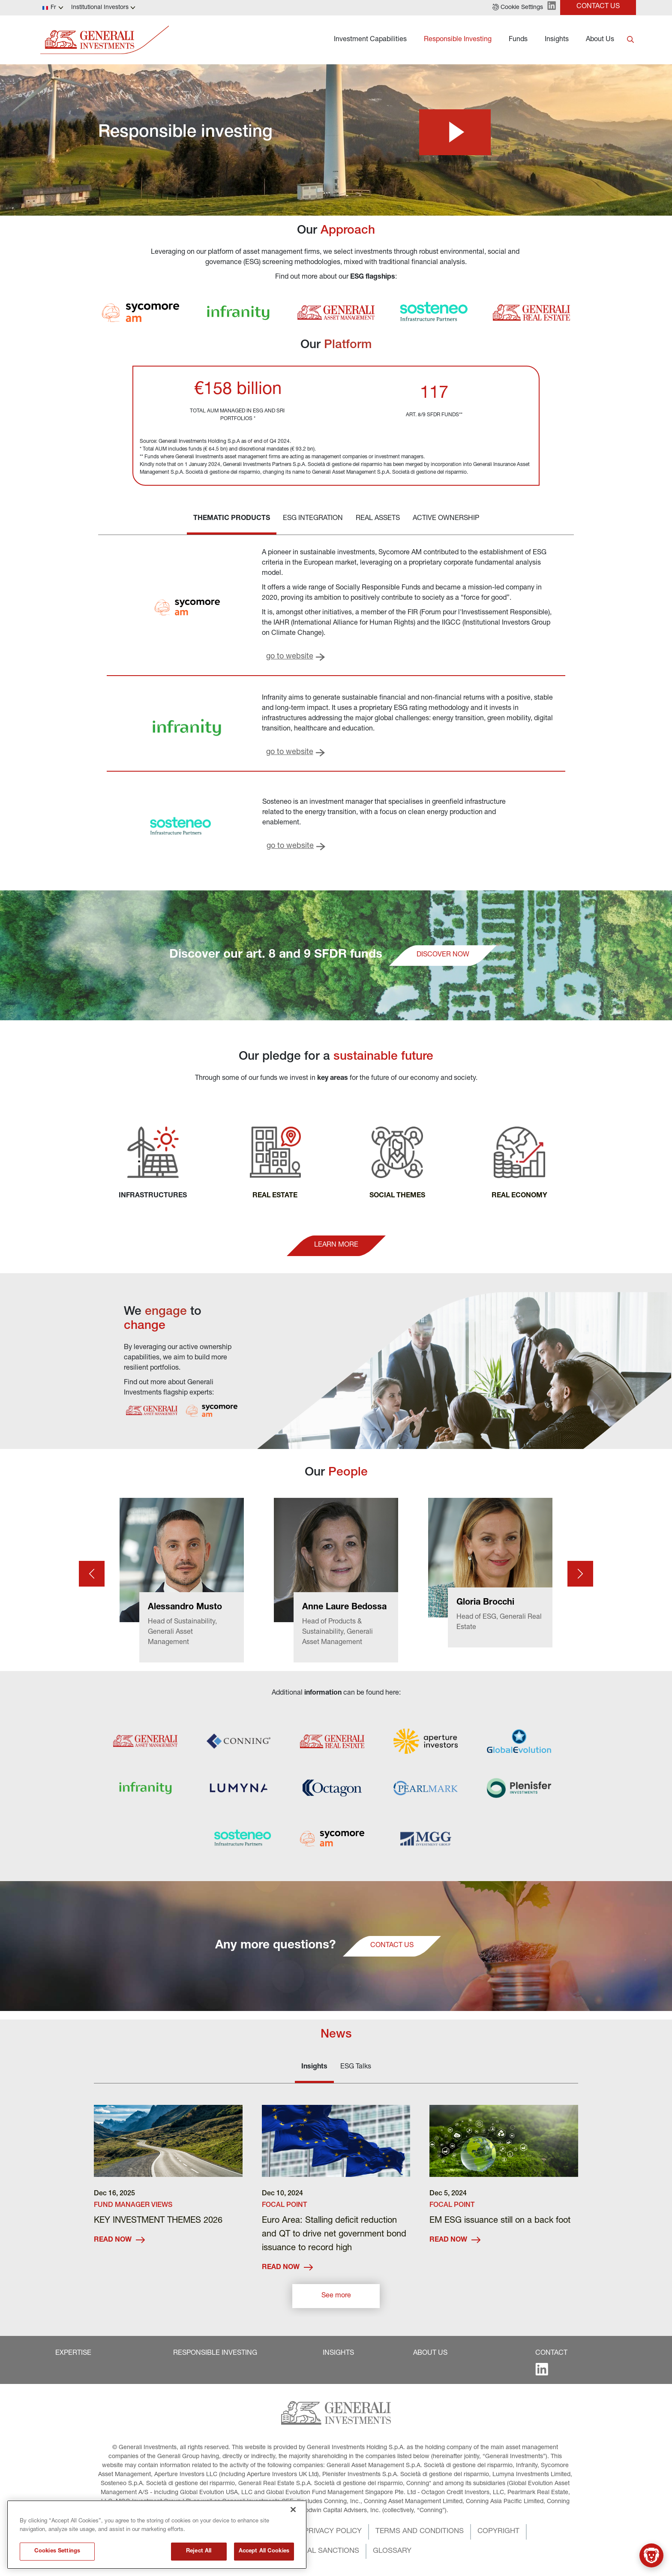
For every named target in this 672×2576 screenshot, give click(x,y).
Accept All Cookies (264, 2561)
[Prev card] (92, 1573)
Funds (518, 39)
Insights (557, 39)
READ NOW (119, 2240)
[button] (517, 7)
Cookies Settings (57, 2561)
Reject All (198, 2561)
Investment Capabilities (370, 39)
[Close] (293, 2519)
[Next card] (580, 1573)
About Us (600, 39)
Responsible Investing (458, 39)
